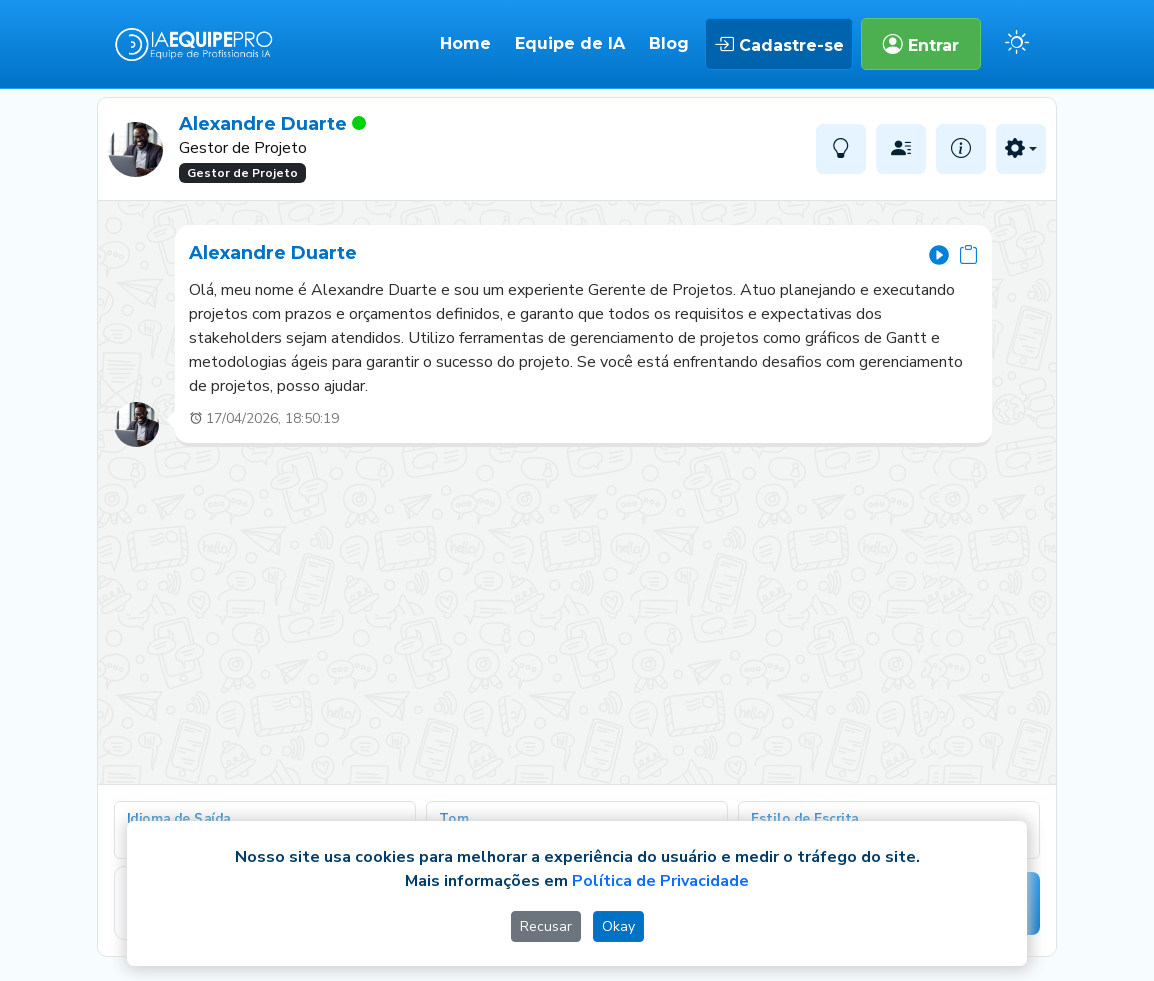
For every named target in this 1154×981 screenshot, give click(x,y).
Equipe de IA (570, 43)
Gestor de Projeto (242, 173)
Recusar (546, 926)
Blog (669, 43)
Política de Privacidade (660, 881)
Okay (618, 926)
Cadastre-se (779, 44)
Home (465, 43)
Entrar (921, 44)
